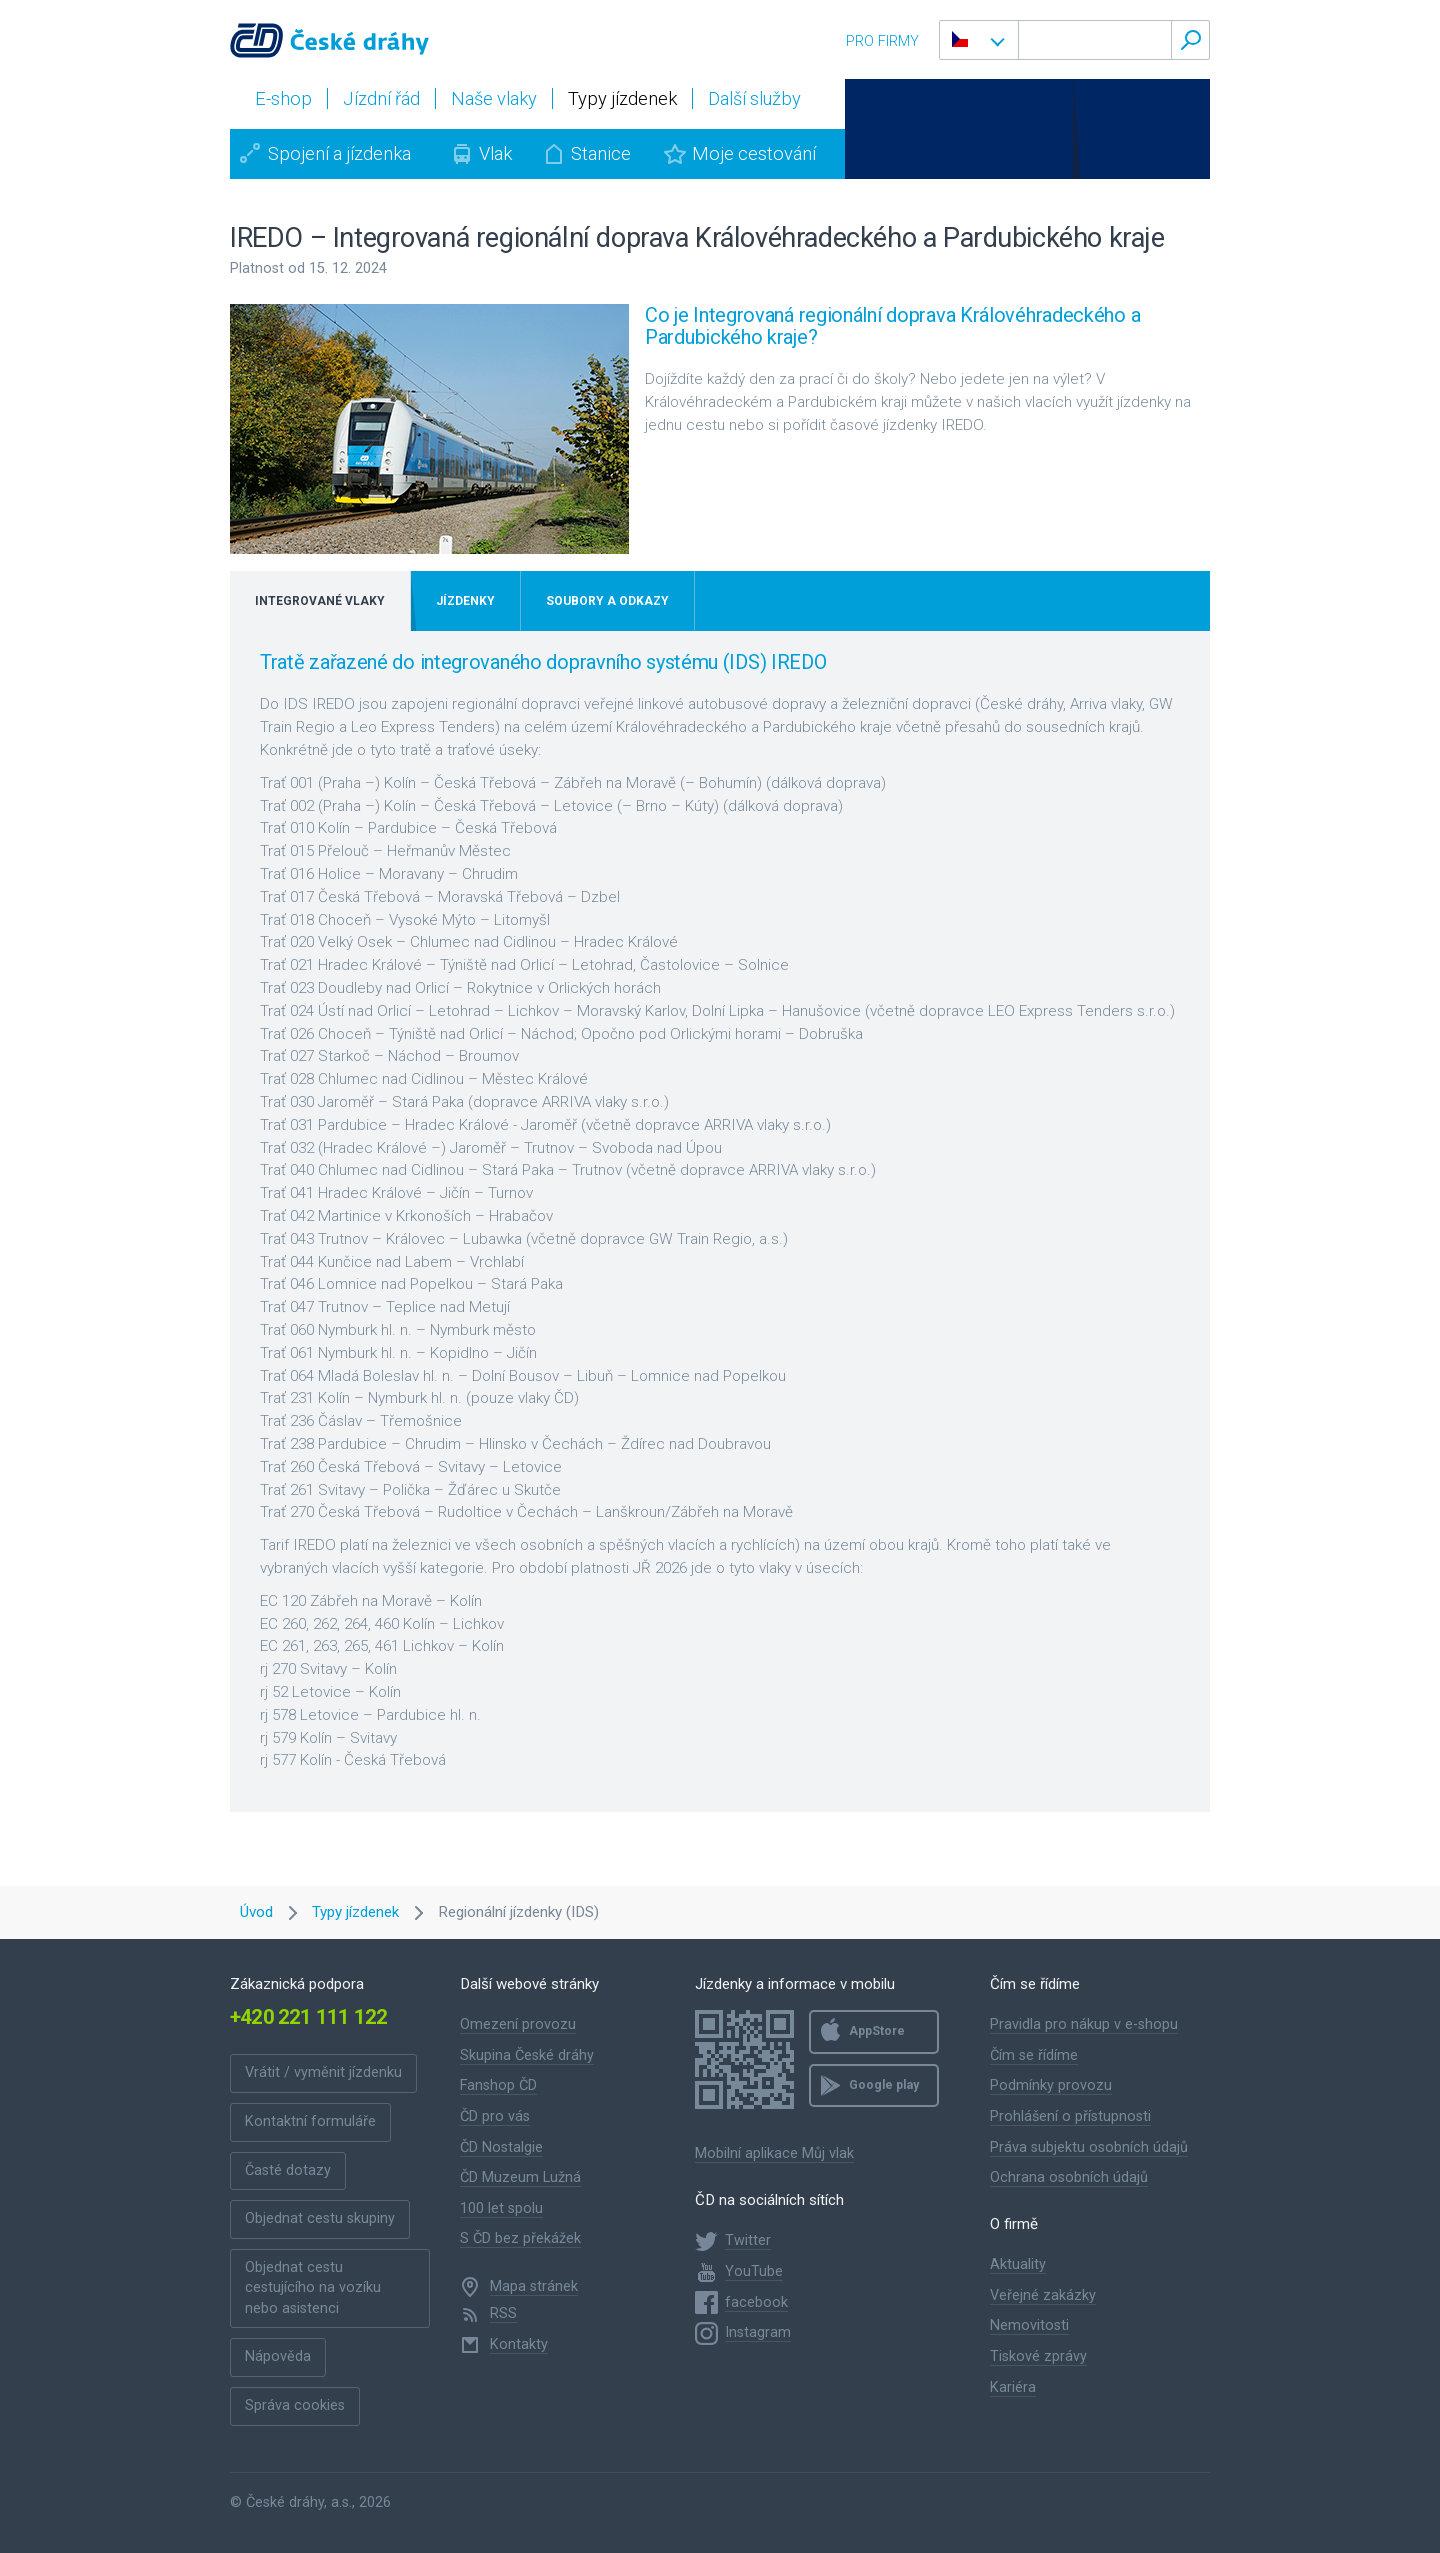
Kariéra (1013, 2387)
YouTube (754, 2271)
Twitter (748, 2240)
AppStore (877, 2031)
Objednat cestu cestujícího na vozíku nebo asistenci (313, 2288)
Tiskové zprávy (1038, 2356)
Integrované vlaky (320, 601)
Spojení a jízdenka (339, 153)
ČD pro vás (495, 2116)
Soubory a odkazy (607, 601)
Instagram (758, 2332)
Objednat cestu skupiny (320, 2218)
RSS (503, 2313)
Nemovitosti (1029, 2325)
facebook (756, 2302)
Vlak (495, 153)
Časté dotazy (288, 2170)
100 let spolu (501, 2208)
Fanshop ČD (498, 2085)
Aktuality (1018, 2264)
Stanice (601, 153)
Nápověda (278, 2356)
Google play (884, 2085)
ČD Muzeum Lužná (520, 2177)
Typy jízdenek (355, 1912)
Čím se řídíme (1034, 2055)
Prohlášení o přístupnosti (1070, 2116)
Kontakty (519, 2344)
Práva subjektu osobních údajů (1089, 2147)
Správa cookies (295, 2405)
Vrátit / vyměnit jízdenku (323, 2072)
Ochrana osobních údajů (1069, 2177)
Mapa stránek (534, 2286)
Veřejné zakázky (1043, 2295)
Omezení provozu (518, 2024)
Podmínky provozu (1051, 2085)
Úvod (256, 1912)
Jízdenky (465, 601)
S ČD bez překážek (520, 2238)
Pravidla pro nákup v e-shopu (1084, 2024)
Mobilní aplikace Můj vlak (774, 2153)
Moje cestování (754, 153)
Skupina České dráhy (527, 2055)
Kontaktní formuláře (310, 2121)
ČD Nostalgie (501, 2147)
